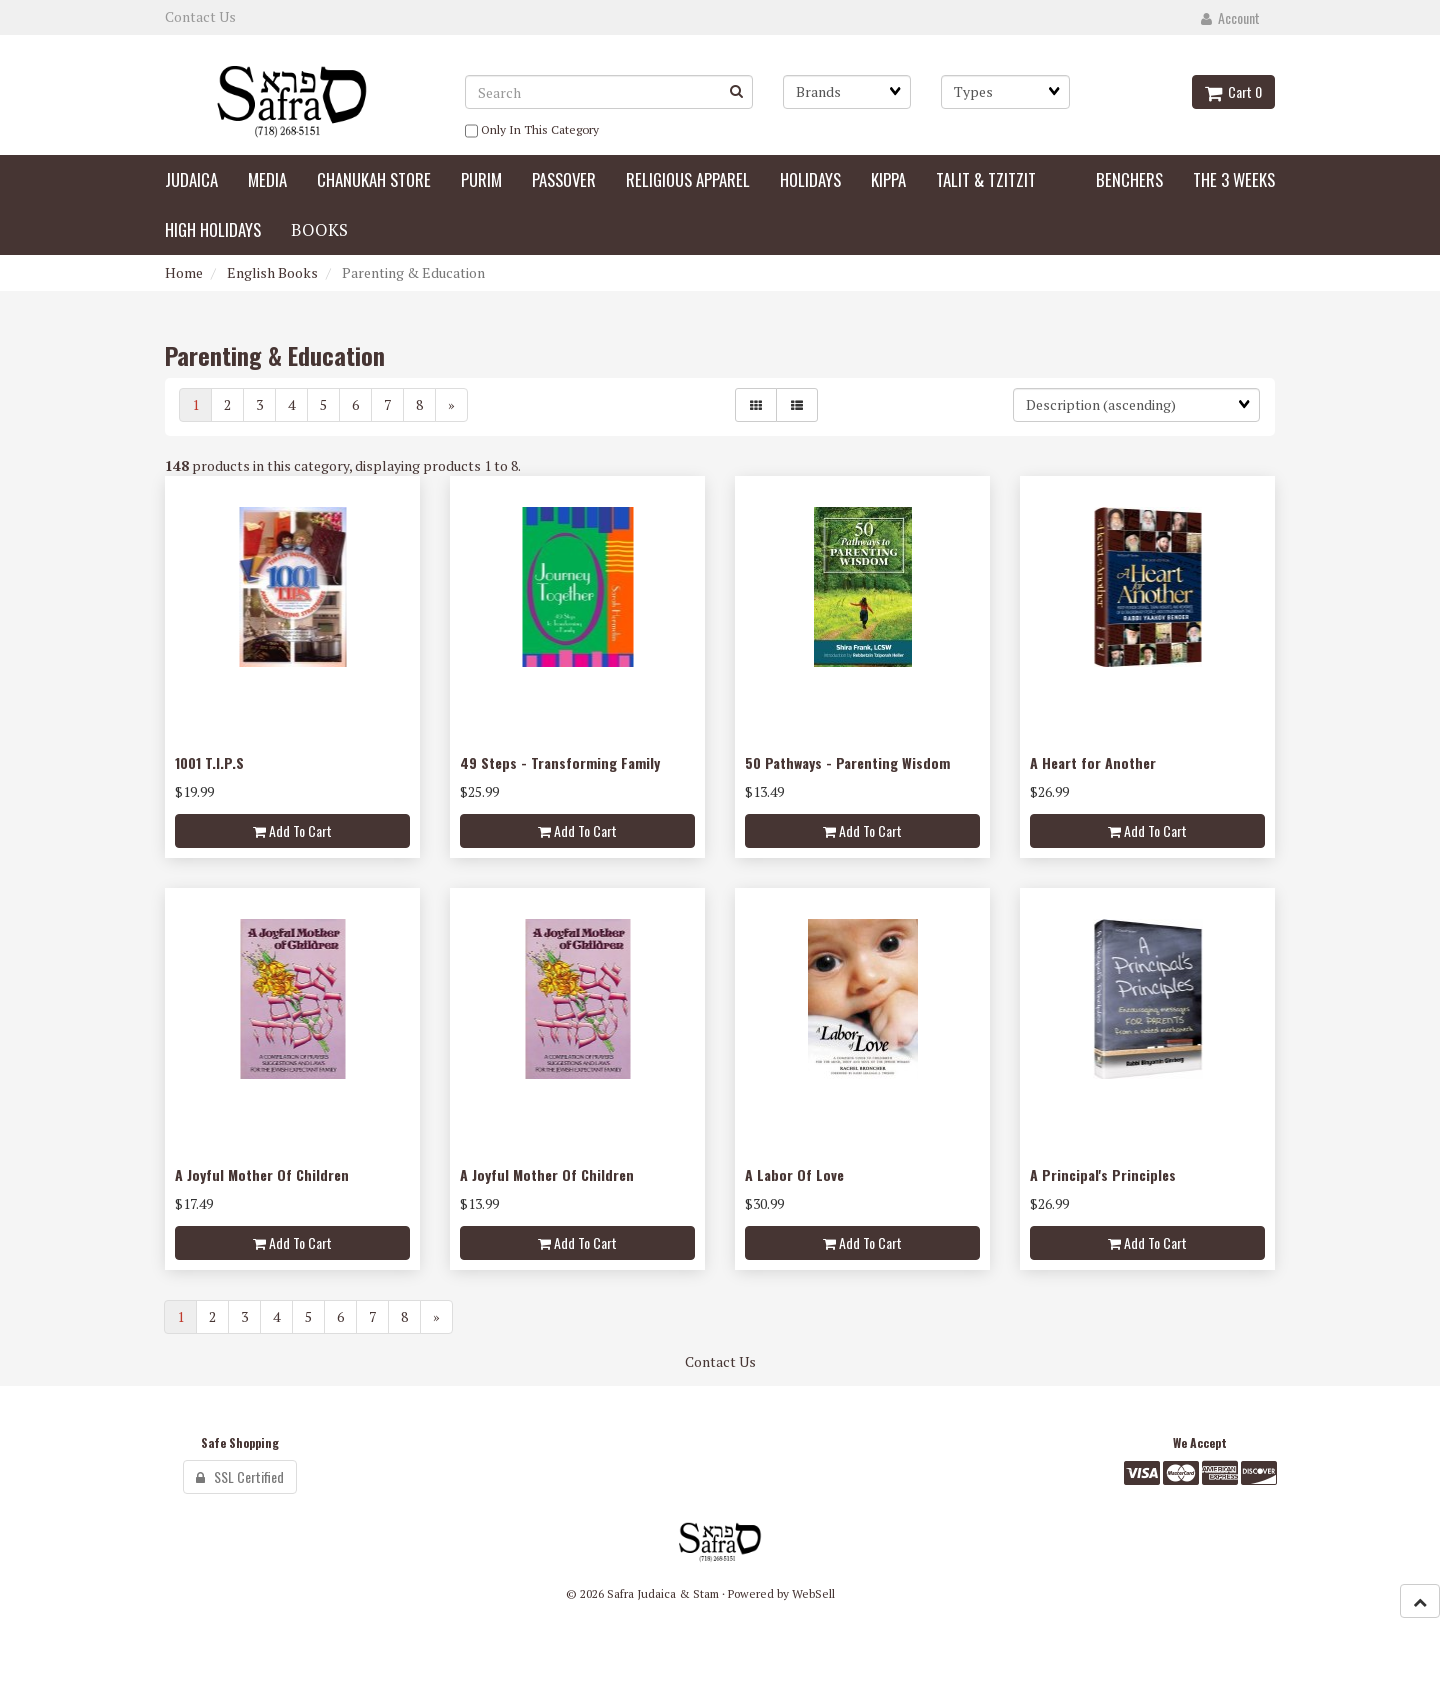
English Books (272, 272)
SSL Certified (240, 1476)
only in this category (532, 131)
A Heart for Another (1093, 762)
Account (1230, 17)
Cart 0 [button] (1233, 91)
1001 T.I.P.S (209, 762)
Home (184, 272)
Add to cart (292, 830)
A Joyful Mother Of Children (262, 1174)
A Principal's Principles (1103, 1174)
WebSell (813, 1593)
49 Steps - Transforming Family (560, 762)
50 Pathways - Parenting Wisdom (847, 762)
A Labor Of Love (794, 1174)
